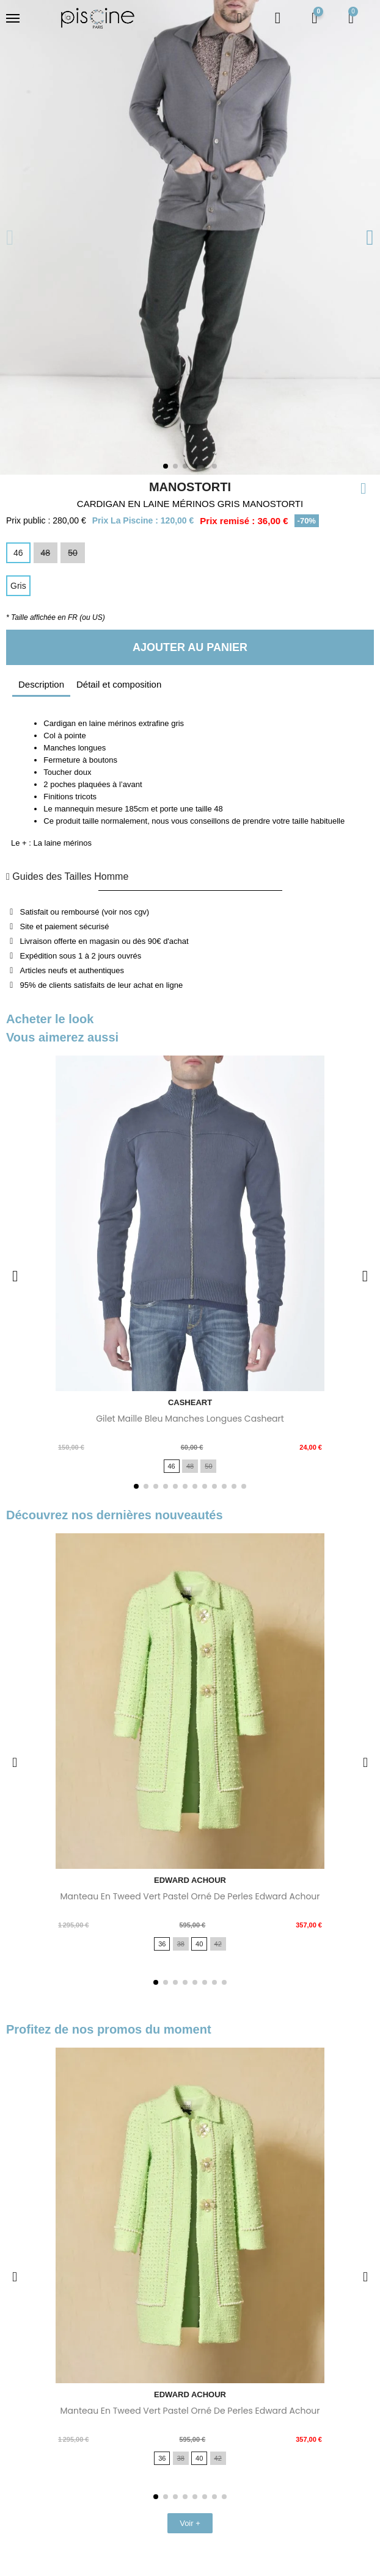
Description (41, 684)
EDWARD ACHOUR (190, 1880)
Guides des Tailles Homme (67, 876)
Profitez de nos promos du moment (108, 2029)
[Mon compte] (278, 18)
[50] (72, 552)
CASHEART (190, 1402)
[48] (46, 552)
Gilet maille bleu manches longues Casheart (190, 1418)
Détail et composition (118, 684)
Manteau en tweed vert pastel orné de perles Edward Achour (190, 1896)
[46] (18, 552)
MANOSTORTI (190, 487)
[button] (239, 18)
